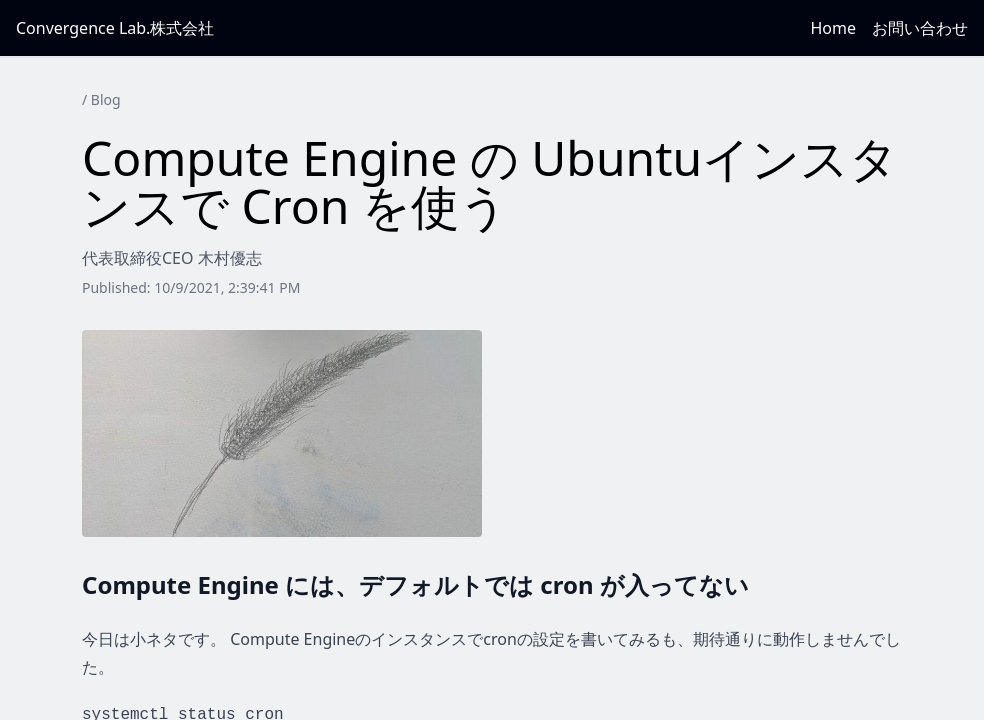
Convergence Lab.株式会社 (115, 28)
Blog (106, 99)
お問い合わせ (920, 28)
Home (833, 28)
